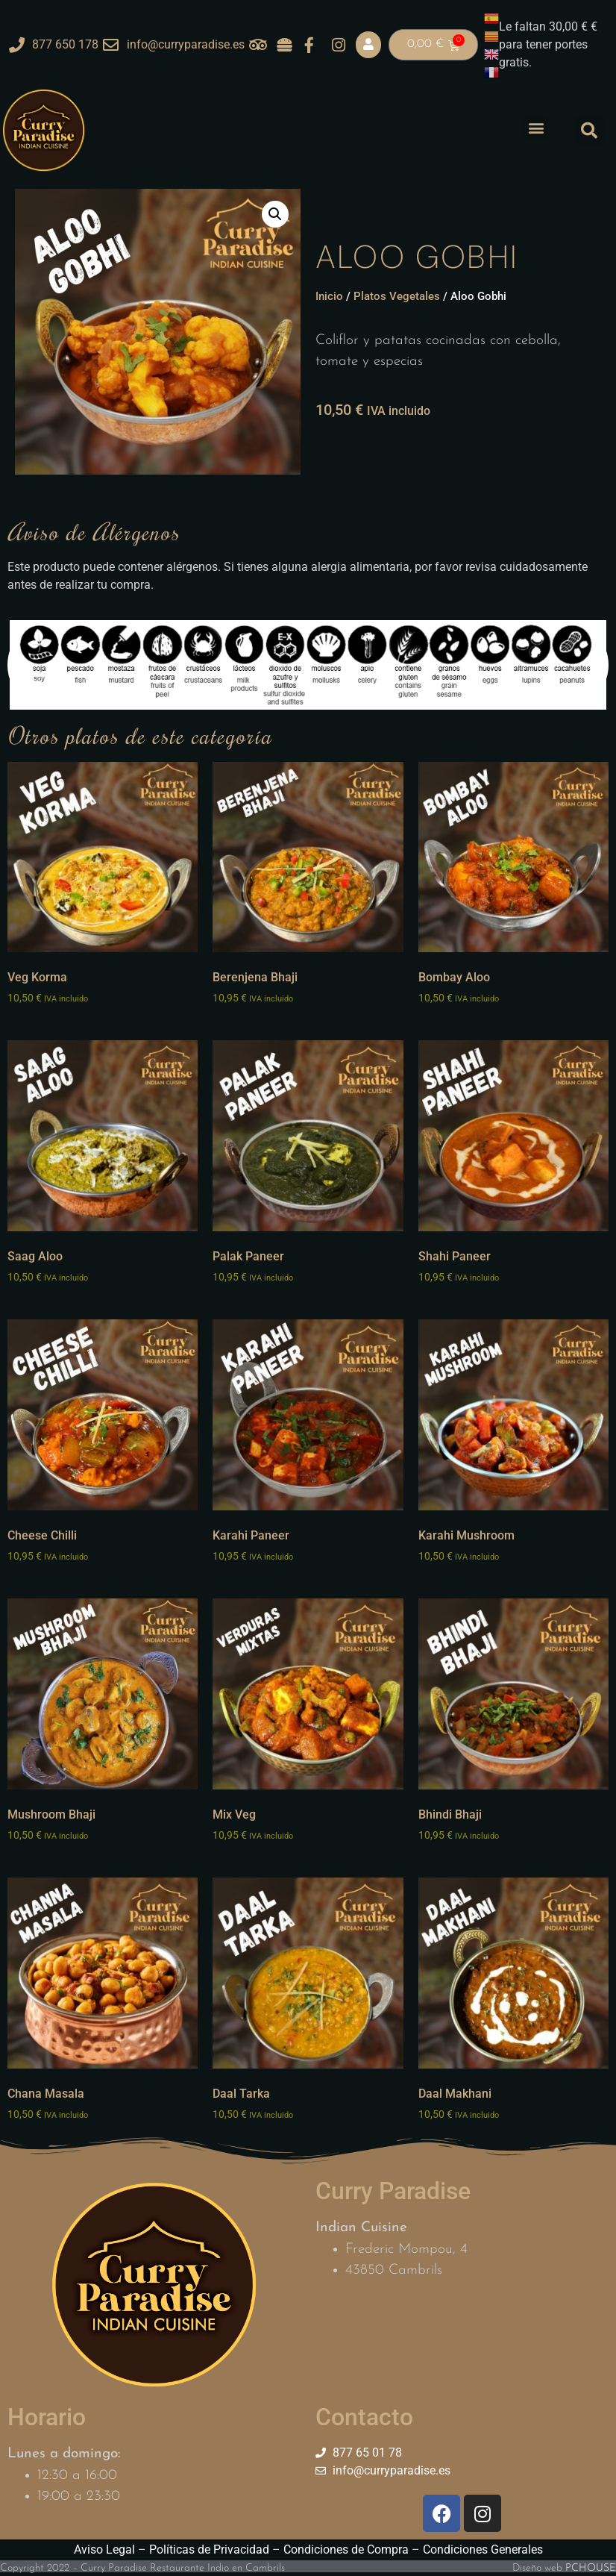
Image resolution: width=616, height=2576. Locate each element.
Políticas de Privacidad (209, 2549)
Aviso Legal (104, 2549)
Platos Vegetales (396, 296)
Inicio (329, 296)
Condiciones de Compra (346, 2549)
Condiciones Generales (483, 2549)
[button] (536, 128)
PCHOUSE (590, 2568)
